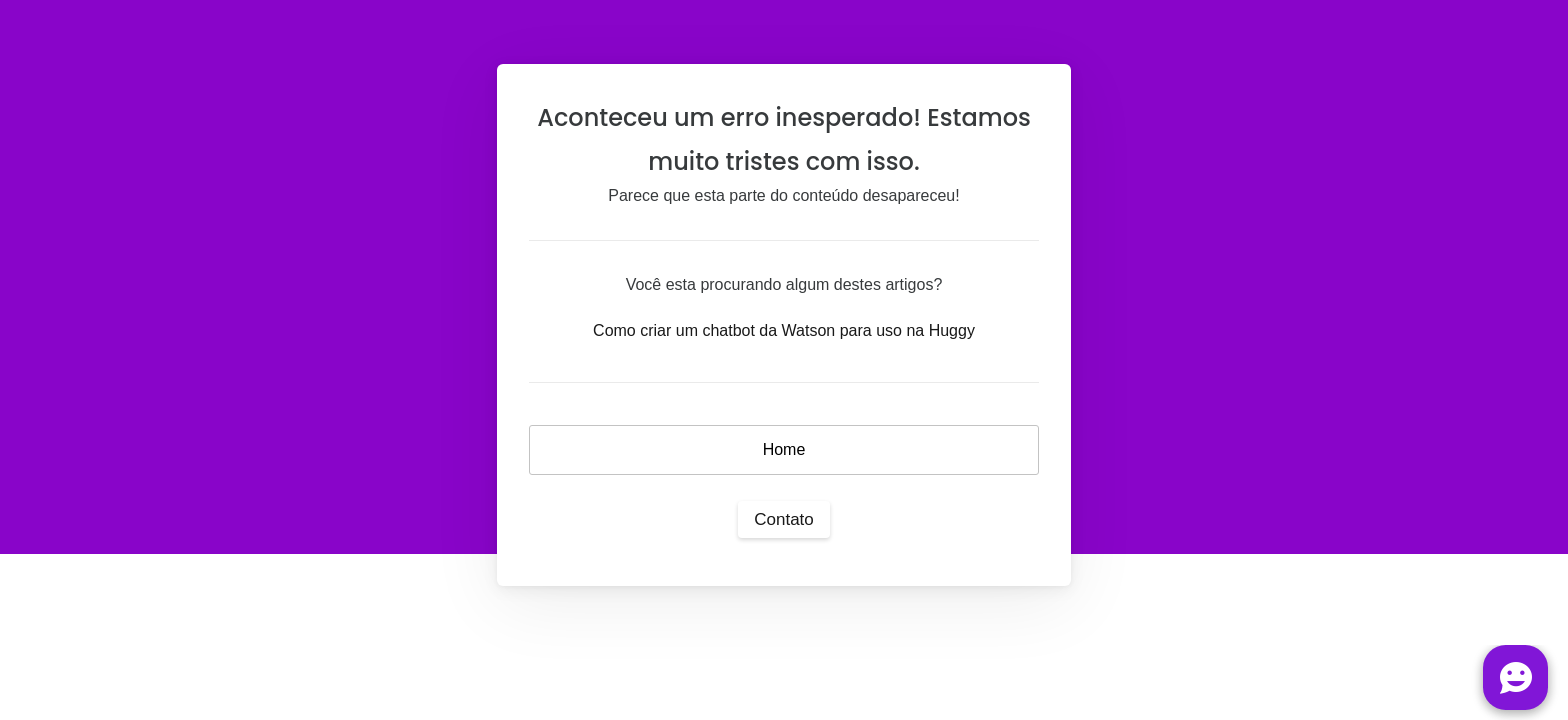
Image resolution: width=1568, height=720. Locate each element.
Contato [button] (784, 519)
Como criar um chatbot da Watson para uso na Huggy (784, 330)
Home (784, 449)
